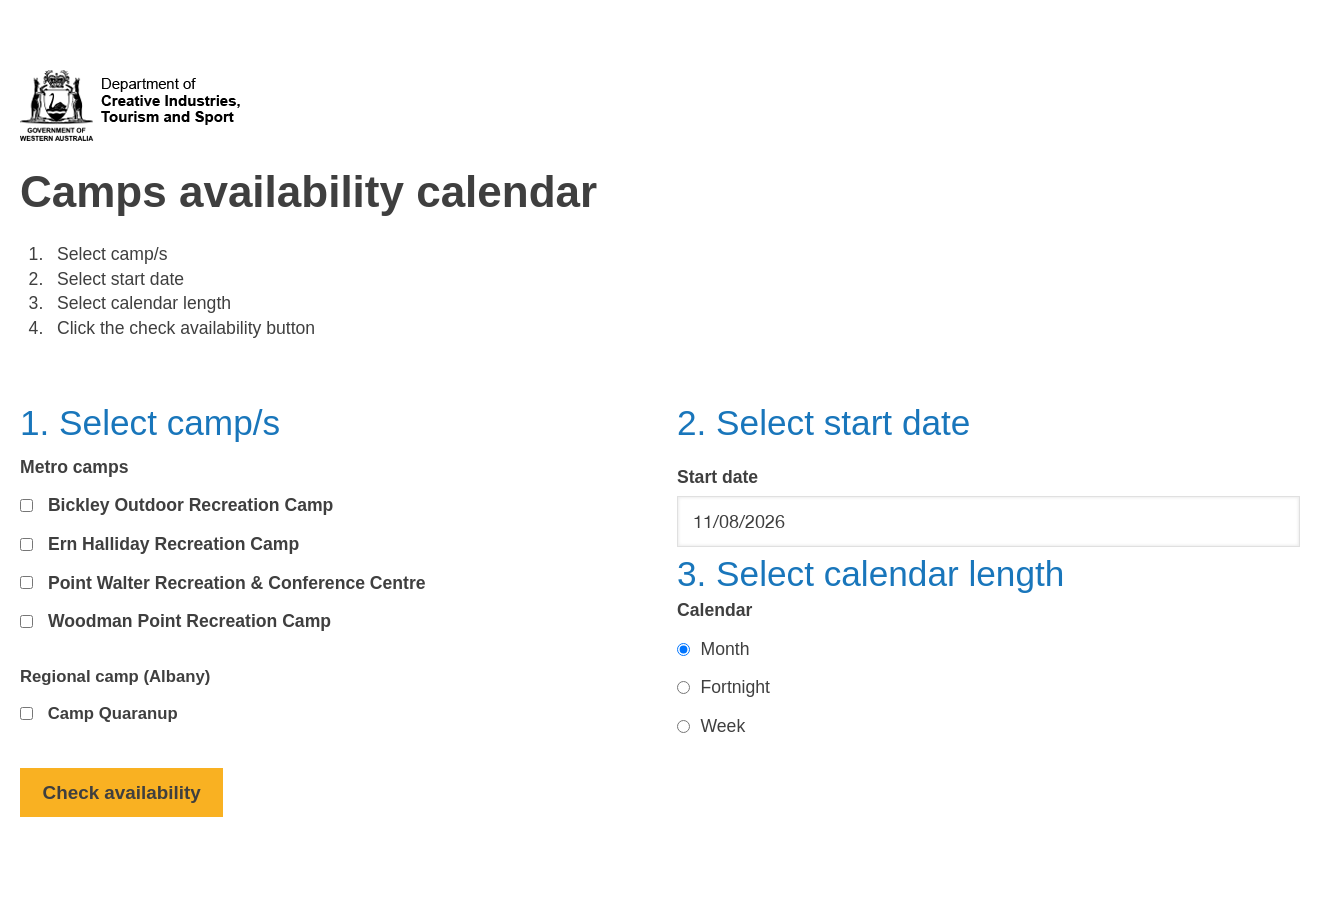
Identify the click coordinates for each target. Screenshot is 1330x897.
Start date (717, 477)
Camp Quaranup (113, 713)
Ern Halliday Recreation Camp (173, 544)
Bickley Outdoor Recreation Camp (190, 505)
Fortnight (735, 687)
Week (723, 726)
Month (725, 649)
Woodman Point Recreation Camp (189, 621)
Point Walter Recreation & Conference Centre (237, 583)
